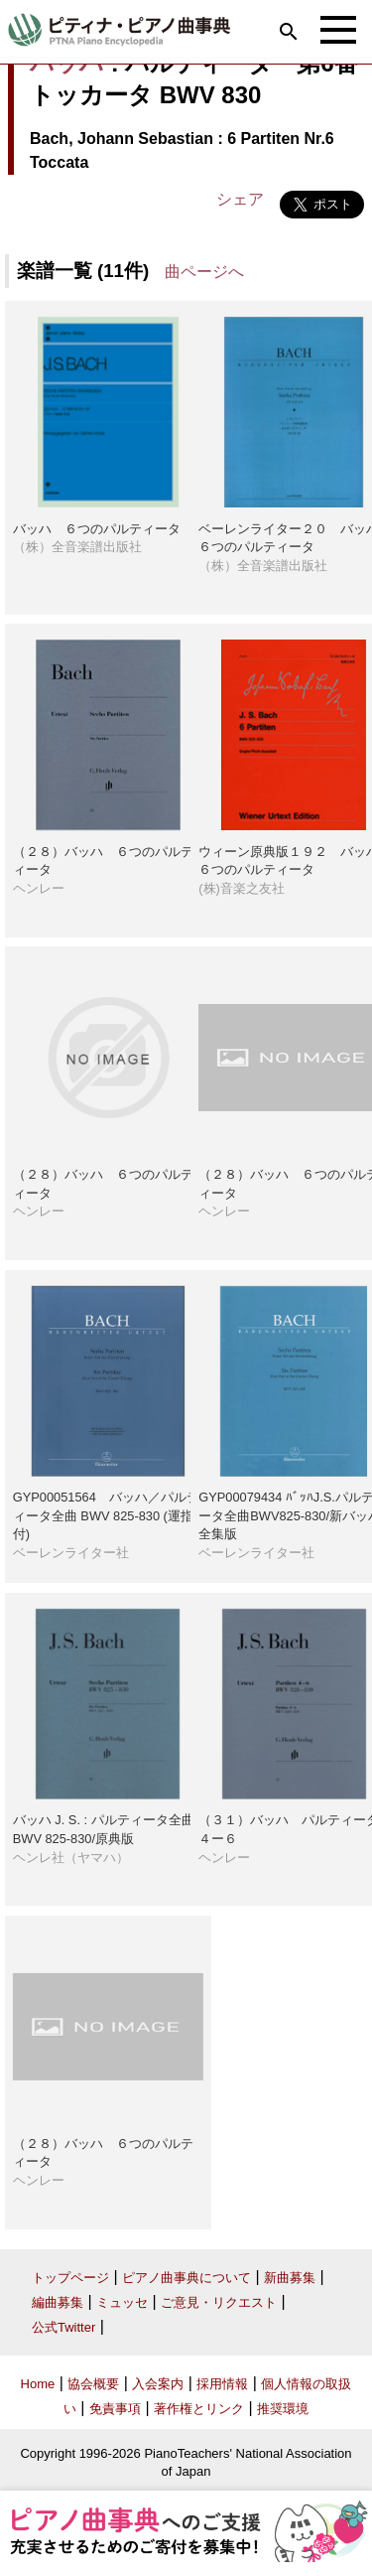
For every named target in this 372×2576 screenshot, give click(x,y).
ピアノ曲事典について (186, 2277)
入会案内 (158, 2383)
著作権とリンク (199, 2408)
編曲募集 (57, 2302)
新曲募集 (289, 2277)
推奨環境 (283, 2408)
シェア (240, 199)
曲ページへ (204, 271)
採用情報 (222, 2383)
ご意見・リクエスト (219, 2302)
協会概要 (93, 2383)
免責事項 (115, 2408)
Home (38, 2383)
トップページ (70, 2277)
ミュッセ (122, 2302)
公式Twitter (63, 2327)
